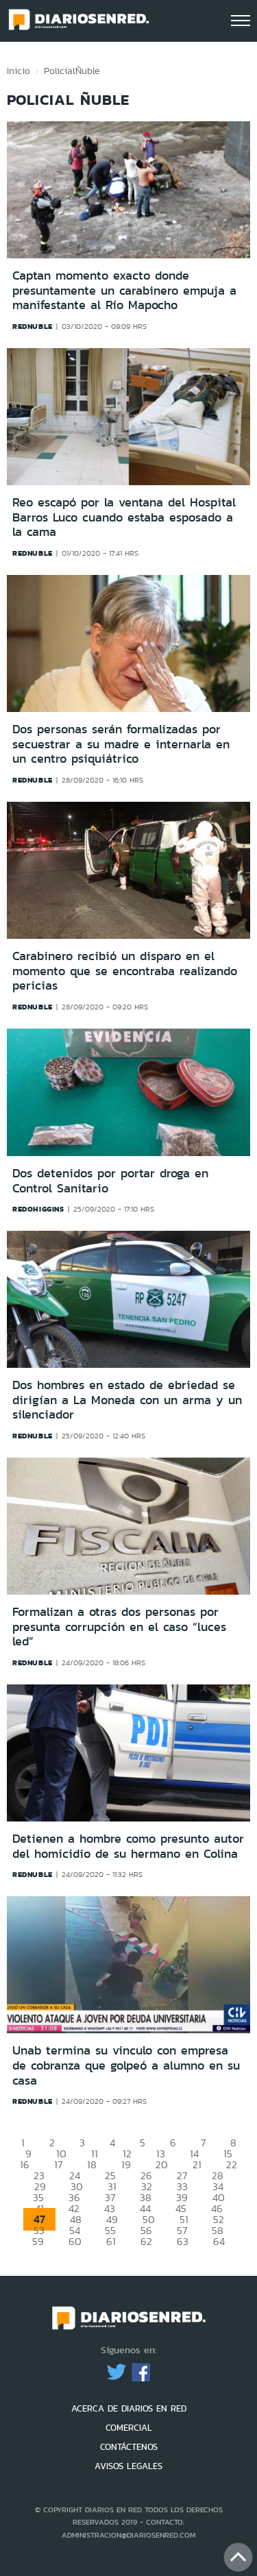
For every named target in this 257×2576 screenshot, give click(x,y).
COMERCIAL (129, 2427)
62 (146, 2241)
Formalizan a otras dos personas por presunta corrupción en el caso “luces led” (119, 1626)
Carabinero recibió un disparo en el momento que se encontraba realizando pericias (124, 970)
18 (92, 2164)
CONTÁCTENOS (129, 2446)
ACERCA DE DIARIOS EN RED (128, 2408)
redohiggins (38, 1208)
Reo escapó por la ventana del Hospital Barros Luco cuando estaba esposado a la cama (124, 517)
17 (58, 2164)
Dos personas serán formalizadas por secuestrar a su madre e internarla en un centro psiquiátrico (121, 744)
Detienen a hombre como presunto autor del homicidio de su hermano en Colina (128, 1846)
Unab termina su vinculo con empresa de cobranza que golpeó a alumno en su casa (126, 2065)
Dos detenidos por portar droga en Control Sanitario (110, 1180)
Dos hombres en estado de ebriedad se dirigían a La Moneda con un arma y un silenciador (127, 1399)
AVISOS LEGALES (128, 2466)
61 (111, 2241)
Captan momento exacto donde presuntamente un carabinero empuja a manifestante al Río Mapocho (124, 290)
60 (75, 2241)
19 (126, 2164)
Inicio (18, 70)
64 (219, 2241)
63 (182, 2241)
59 (38, 2241)
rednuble (32, 326)
